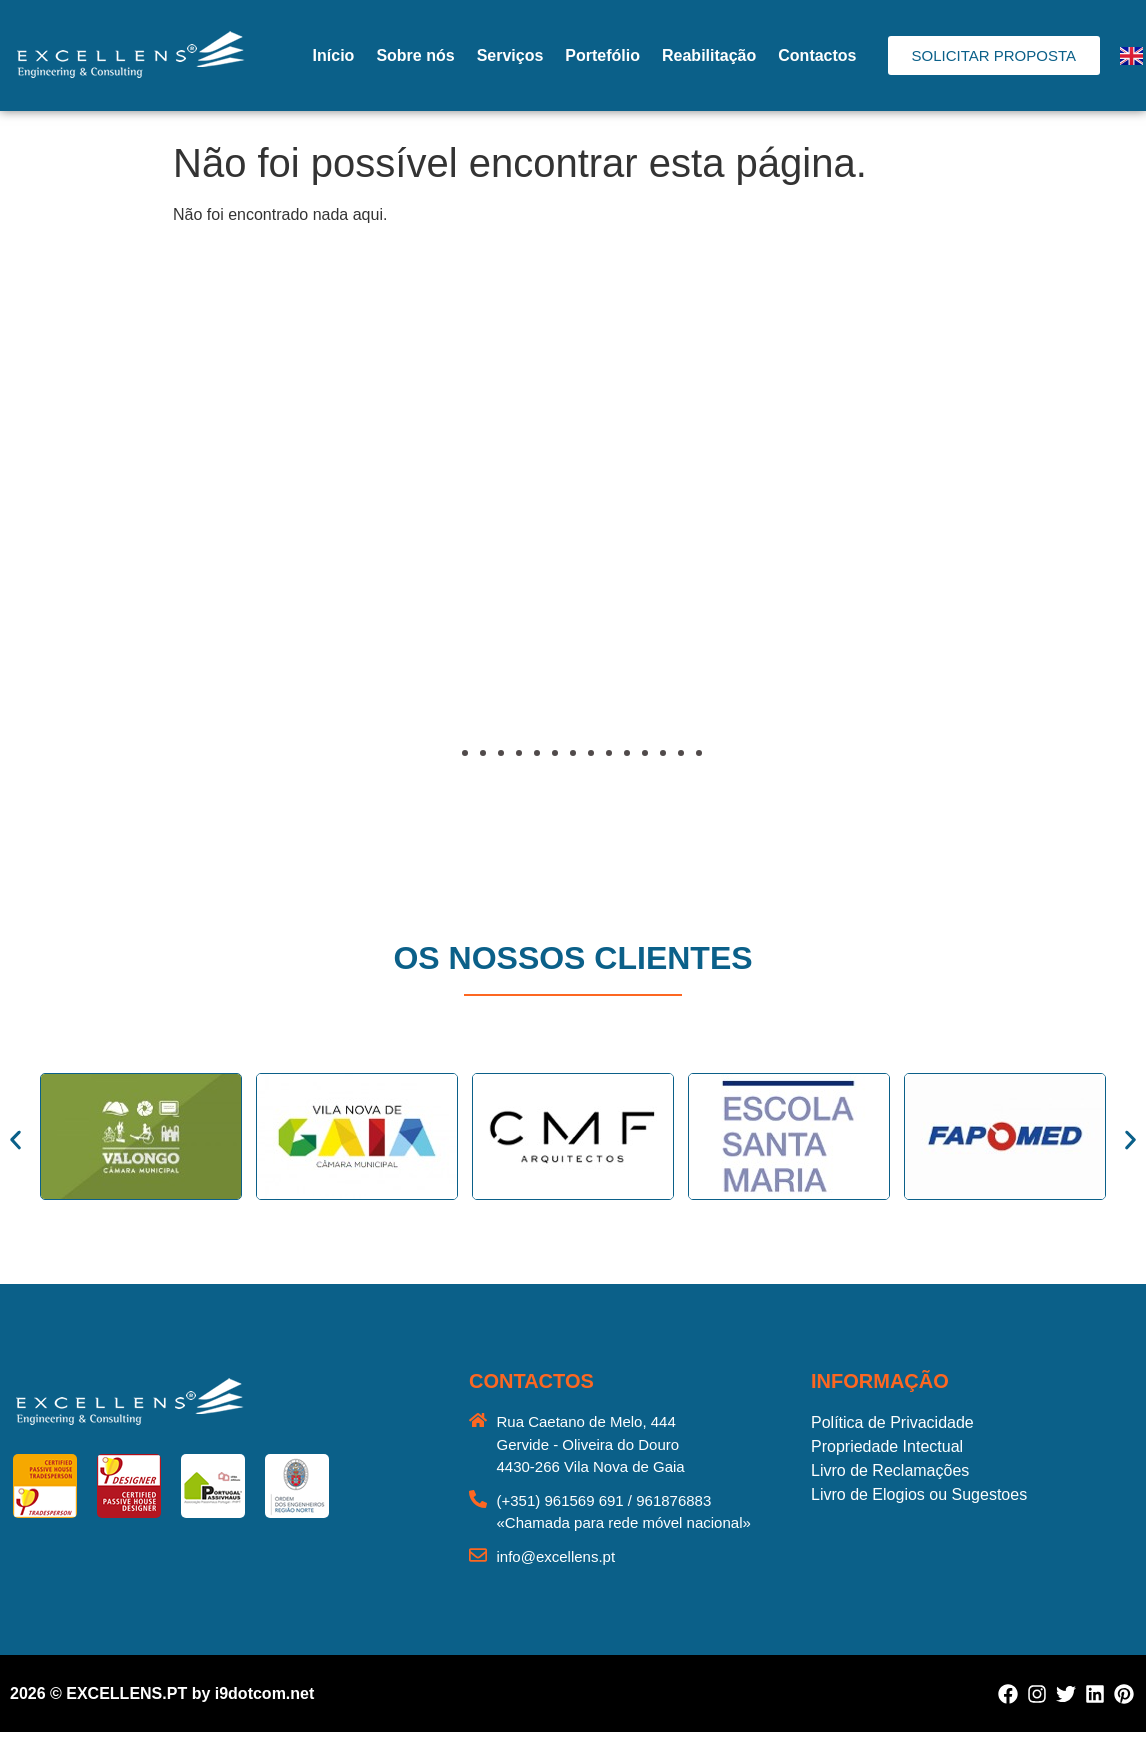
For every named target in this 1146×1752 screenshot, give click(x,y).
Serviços (510, 55)
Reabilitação (709, 55)
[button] (75, 555)
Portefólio (602, 55)
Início (334, 55)
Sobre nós (415, 55)
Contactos (817, 55)
